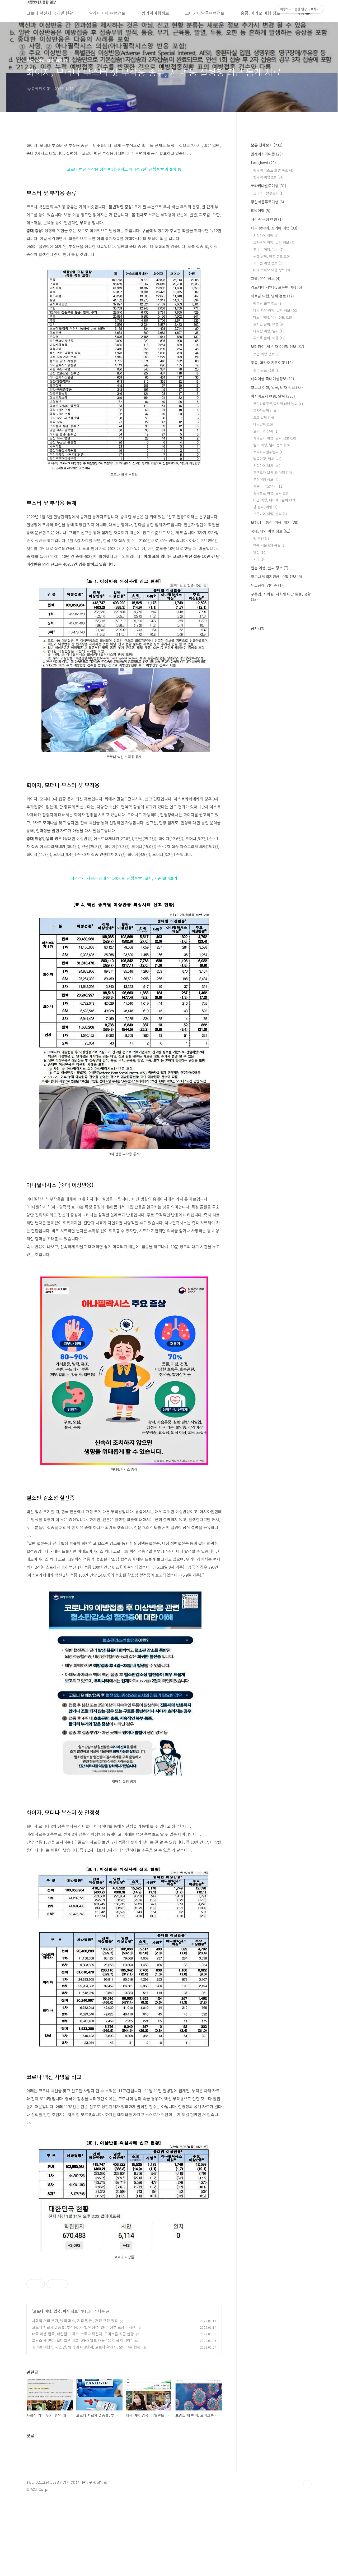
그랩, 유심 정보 (265, 278)
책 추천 (261, 538)
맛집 (259, 552)
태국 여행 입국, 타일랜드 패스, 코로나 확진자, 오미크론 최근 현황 (83, 2407)
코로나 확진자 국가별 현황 (49, 13)
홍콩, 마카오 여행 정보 (260, 13)
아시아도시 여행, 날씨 (273, 396)
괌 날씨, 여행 (265, 506)
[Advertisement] (124, 2303)
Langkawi (263, 162)
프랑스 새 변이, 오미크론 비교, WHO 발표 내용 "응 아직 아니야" (82, 2414)
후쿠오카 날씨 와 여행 (272, 472)
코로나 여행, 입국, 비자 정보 (55, 2385)
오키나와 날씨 (265, 431)
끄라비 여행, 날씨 (268, 249)
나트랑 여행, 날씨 (269, 330)
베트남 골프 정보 (268, 303)
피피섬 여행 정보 (268, 263)
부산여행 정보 (265, 479)
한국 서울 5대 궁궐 (269, 545)
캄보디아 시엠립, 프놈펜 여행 (276, 287)
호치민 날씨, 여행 (268, 324)
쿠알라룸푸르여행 (267, 201)
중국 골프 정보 (266, 370)
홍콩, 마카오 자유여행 (272, 362)
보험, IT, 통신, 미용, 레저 (274, 522)
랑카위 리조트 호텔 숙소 (273, 170)
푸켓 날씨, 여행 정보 (271, 256)
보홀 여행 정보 (266, 353)
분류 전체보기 (267, 145)
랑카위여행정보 (155, 13)
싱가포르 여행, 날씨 (271, 493)
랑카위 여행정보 (268, 177)
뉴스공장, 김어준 (267, 585)
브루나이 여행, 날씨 (270, 513)
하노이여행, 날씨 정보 (272, 317)
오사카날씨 (264, 410)
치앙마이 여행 (265, 235)
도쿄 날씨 (263, 417)
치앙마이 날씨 (266, 465)
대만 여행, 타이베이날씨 (274, 499)
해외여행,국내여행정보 (272, 378)
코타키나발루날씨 (269, 451)
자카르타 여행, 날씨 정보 (274, 438)
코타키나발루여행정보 (205, 13)
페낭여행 (260, 210)
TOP (307, 2558)
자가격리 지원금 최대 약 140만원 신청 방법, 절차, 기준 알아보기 (124, 878)
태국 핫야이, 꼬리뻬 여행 (274, 228)
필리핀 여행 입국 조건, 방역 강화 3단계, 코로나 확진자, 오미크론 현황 (86, 2421)
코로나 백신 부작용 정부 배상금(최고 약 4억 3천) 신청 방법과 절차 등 (124, 169)
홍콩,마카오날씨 (268, 486)
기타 (259, 559)
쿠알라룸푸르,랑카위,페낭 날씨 (278, 403)
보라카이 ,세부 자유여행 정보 (277, 346)
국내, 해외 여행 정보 (270, 531)
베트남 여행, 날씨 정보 (272, 296)
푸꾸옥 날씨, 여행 (269, 337)
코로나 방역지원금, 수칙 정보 (276, 576)
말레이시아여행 (267, 154)
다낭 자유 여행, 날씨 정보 (275, 310)
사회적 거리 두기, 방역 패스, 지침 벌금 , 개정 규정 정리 (75, 2394)
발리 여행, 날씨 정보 (271, 444)
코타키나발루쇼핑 (268, 193)
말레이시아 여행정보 (107, 13)
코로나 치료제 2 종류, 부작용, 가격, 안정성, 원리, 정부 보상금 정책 (84, 2401)
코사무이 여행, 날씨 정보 (273, 242)
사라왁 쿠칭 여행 (267, 219)
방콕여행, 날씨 (267, 458)
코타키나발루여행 (268, 185)
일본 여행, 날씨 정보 (269, 567)
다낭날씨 (263, 424)
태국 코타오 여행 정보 (271, 269)
